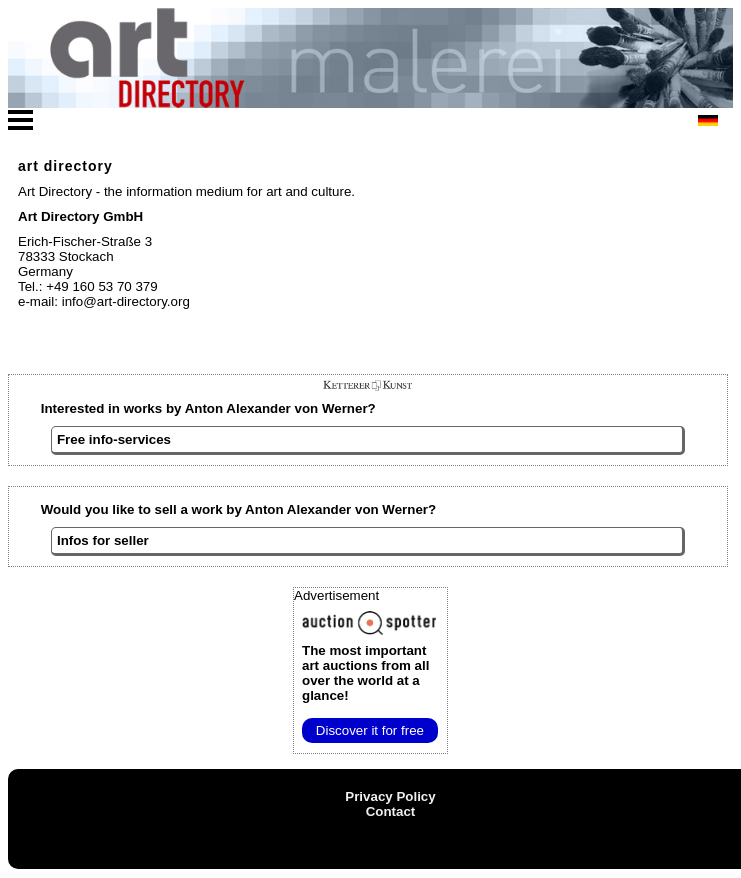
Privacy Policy (390, 796)
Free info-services (114, 439)
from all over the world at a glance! (365, 673)
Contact (391, 811)
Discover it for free (370, 730)
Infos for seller (103, 540)
